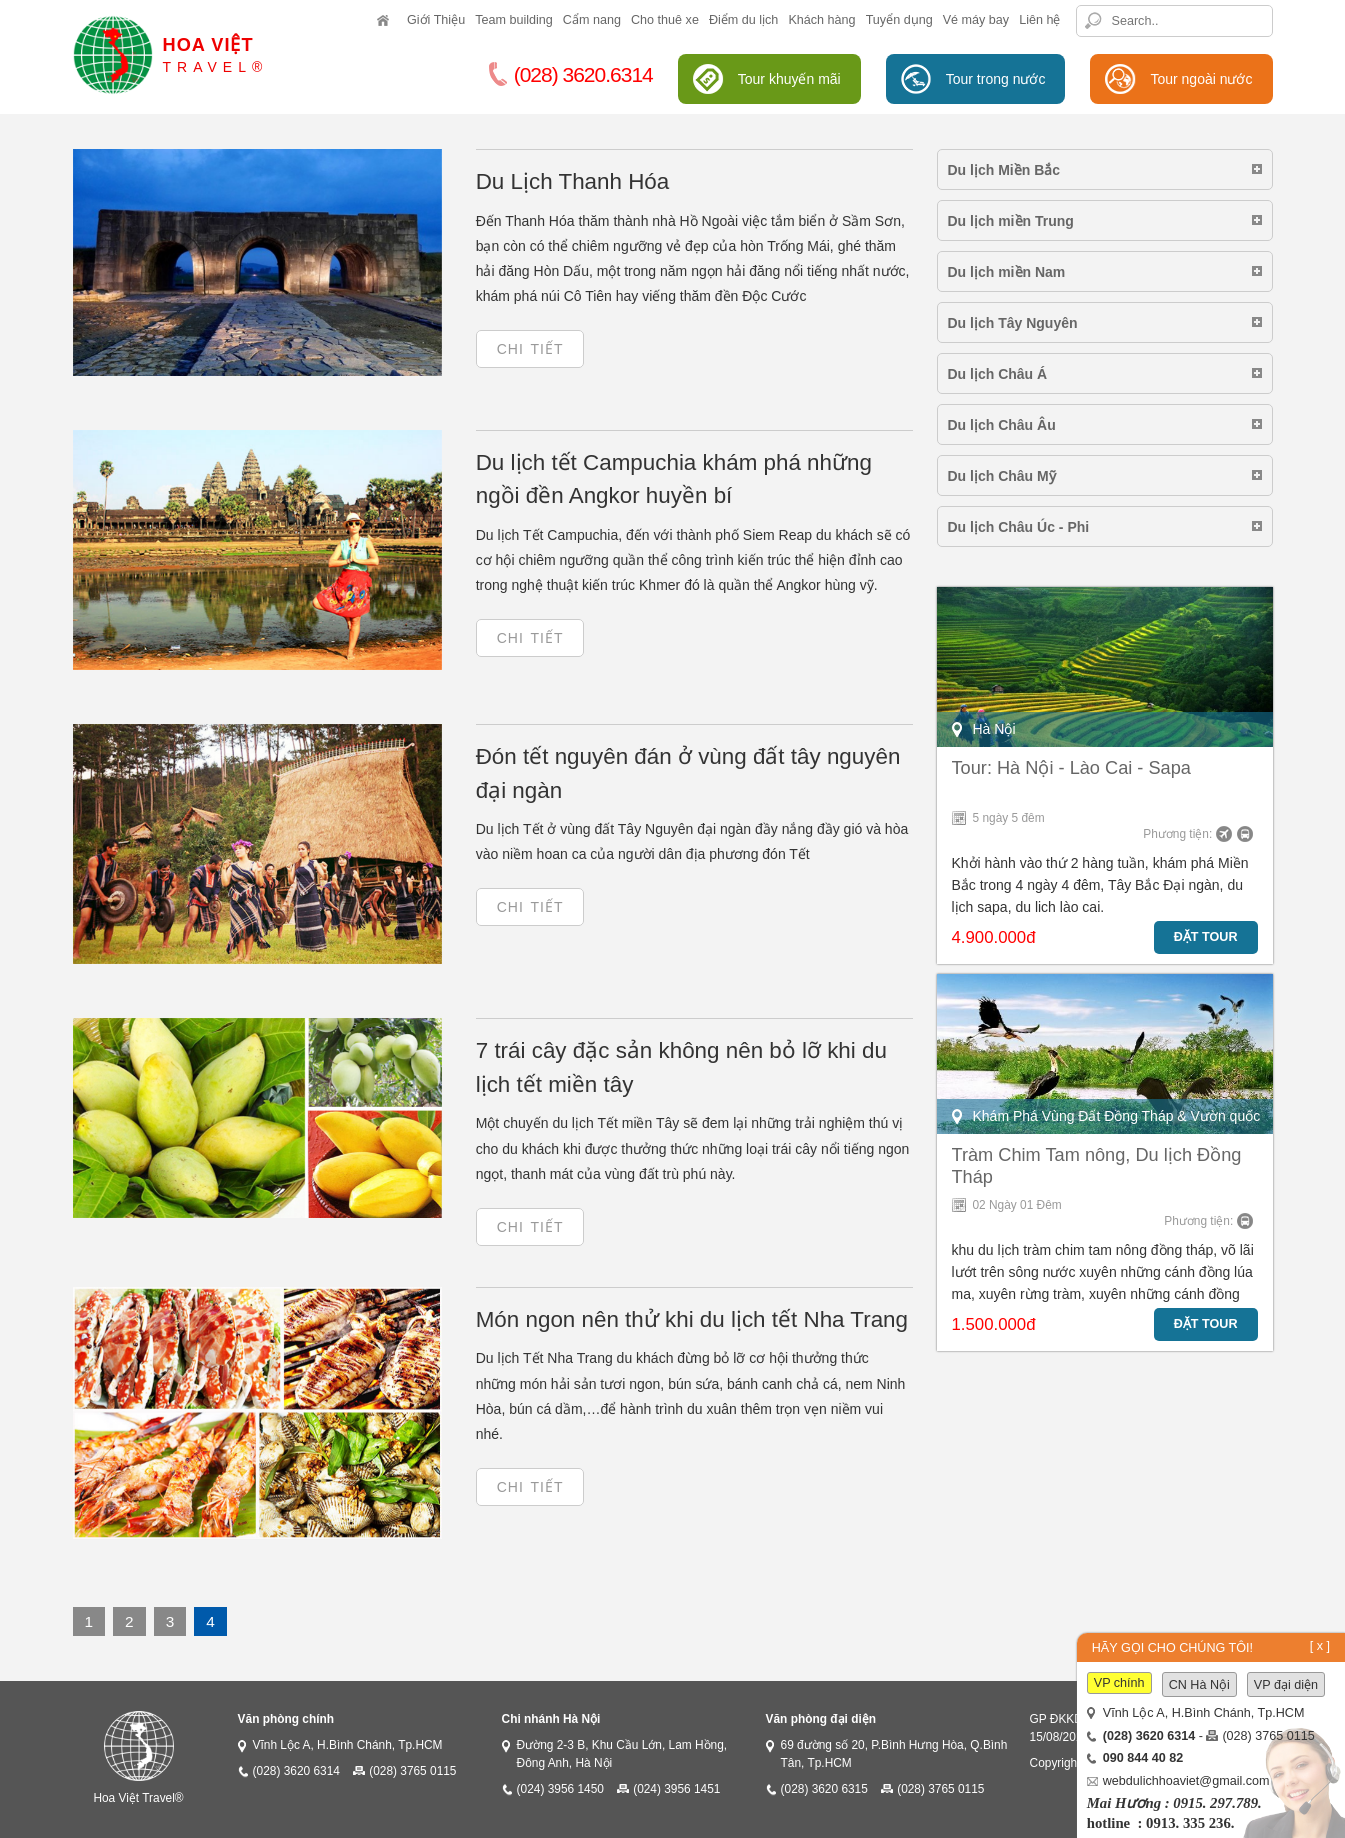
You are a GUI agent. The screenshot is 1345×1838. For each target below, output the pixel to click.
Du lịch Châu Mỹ (1002, 476)
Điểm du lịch (744, 20)
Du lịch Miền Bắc (1004, 170)
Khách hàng (821, 20)
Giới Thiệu (436, 20)
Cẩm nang (592, 20)
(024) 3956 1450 (560, 1789)
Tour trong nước (996, 79)
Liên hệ (1039, 20)
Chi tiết (530, 349)
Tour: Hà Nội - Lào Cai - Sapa (1071, 768)
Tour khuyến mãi (789, 79)
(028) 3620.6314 (571, 74)
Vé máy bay (976, 20)
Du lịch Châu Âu (1002, 425)
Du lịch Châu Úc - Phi (1019, 527)
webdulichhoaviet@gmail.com (1186, 1781)
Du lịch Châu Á (998, 374)
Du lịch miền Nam (1007, 272)
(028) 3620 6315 (824, 1789)
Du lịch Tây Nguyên (1013, 323)
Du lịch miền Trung (1011, 221)
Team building (514, 20)
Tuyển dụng (899, 20)
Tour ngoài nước (1201, 79)
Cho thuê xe (665, 20)
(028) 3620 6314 (296, 1771)
